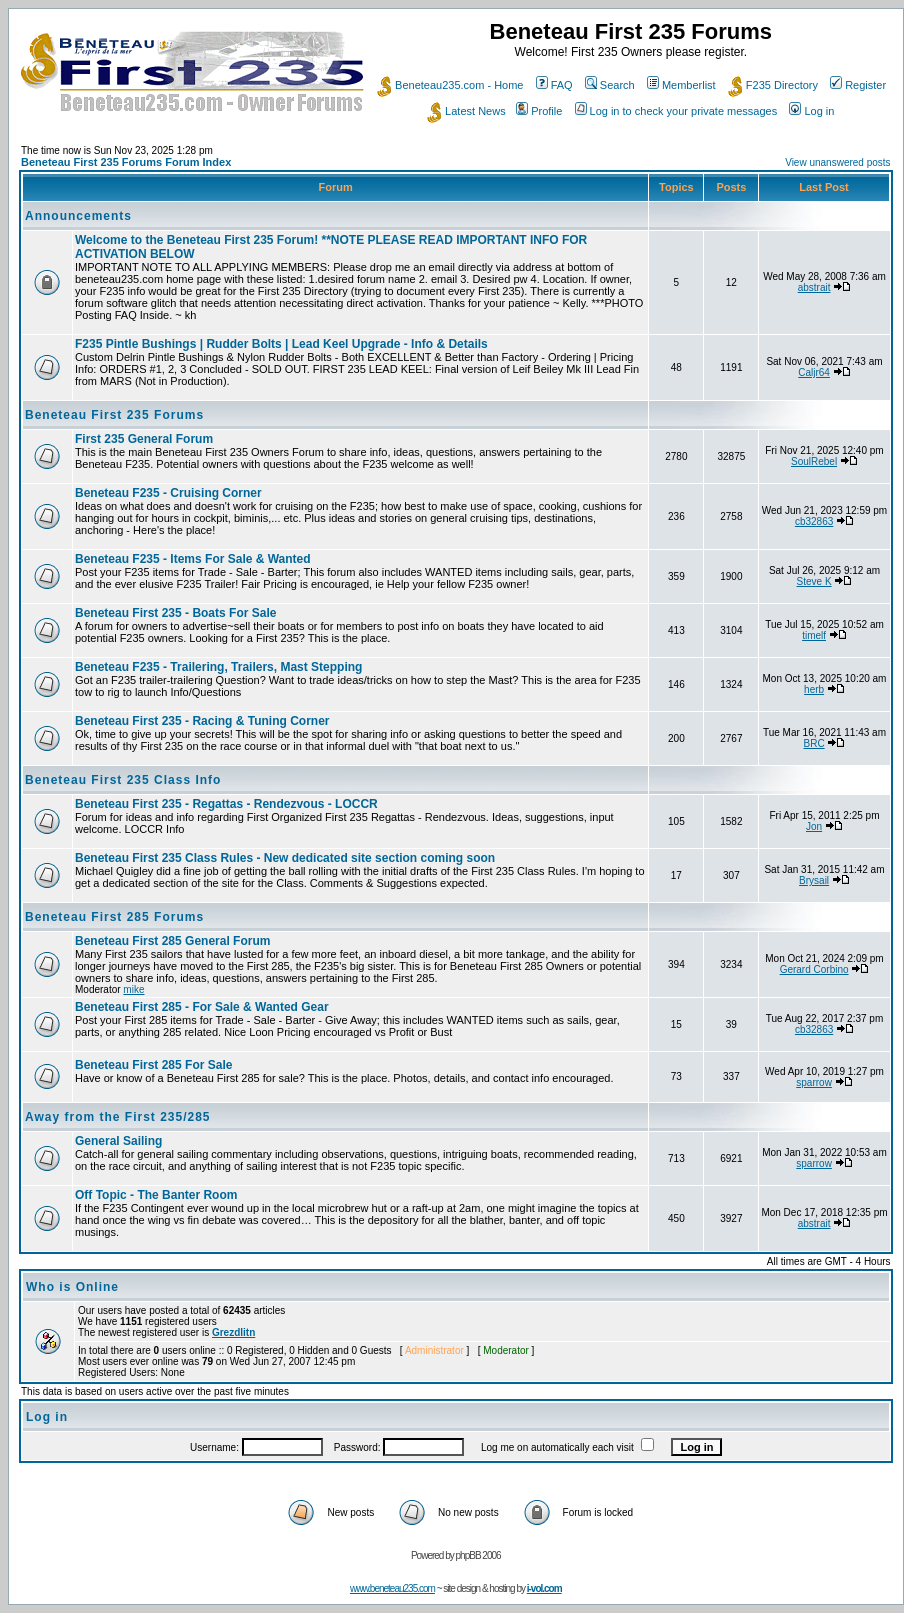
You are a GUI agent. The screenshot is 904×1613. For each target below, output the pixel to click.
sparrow (814, 1082)
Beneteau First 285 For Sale (153, 1065)
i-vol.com (544, 1588)
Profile (539, 111)
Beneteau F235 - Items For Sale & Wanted (193, 559)
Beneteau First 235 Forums (114, 415)
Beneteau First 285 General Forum (172, 941)
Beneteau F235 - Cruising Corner (168, 493)
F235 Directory (773, 85)
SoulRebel (814, 461)
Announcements (78, 216)
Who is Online (72, 1287)
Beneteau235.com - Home (450, 85)
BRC (814, 743)
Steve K (814, 581)
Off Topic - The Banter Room (156, 1195)
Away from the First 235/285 (118, 1117)
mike (133, 989)
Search (610, 85)
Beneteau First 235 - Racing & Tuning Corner (202, 721)
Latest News (466, 111)
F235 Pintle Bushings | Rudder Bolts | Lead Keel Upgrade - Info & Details (281, 344)
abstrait (814, 287)
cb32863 (814, 521)
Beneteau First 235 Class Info (123, 780)
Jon (814, 826)
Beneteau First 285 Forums (114, 917)
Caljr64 (814, 372)
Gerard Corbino (814, 969)
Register (858, 85)
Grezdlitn (233, 1332)
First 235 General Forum (144, 439)
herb (814, 689)
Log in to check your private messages (676, 111)
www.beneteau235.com (392, 1588)
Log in (811, 111)
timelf (814, 635)
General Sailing (118, 1141)
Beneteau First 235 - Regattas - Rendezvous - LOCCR (226, 804)
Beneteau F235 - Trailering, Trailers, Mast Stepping (218, 667)
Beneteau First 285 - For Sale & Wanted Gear (202, 1007)
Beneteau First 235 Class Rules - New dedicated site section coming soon (285, 858)
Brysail (814, 880)
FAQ (554, 85)
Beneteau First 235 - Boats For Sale (175, 613)
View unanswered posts (837, 162)
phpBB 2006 (478, 1555)
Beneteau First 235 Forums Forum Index (126, 162)
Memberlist (681, 85)
